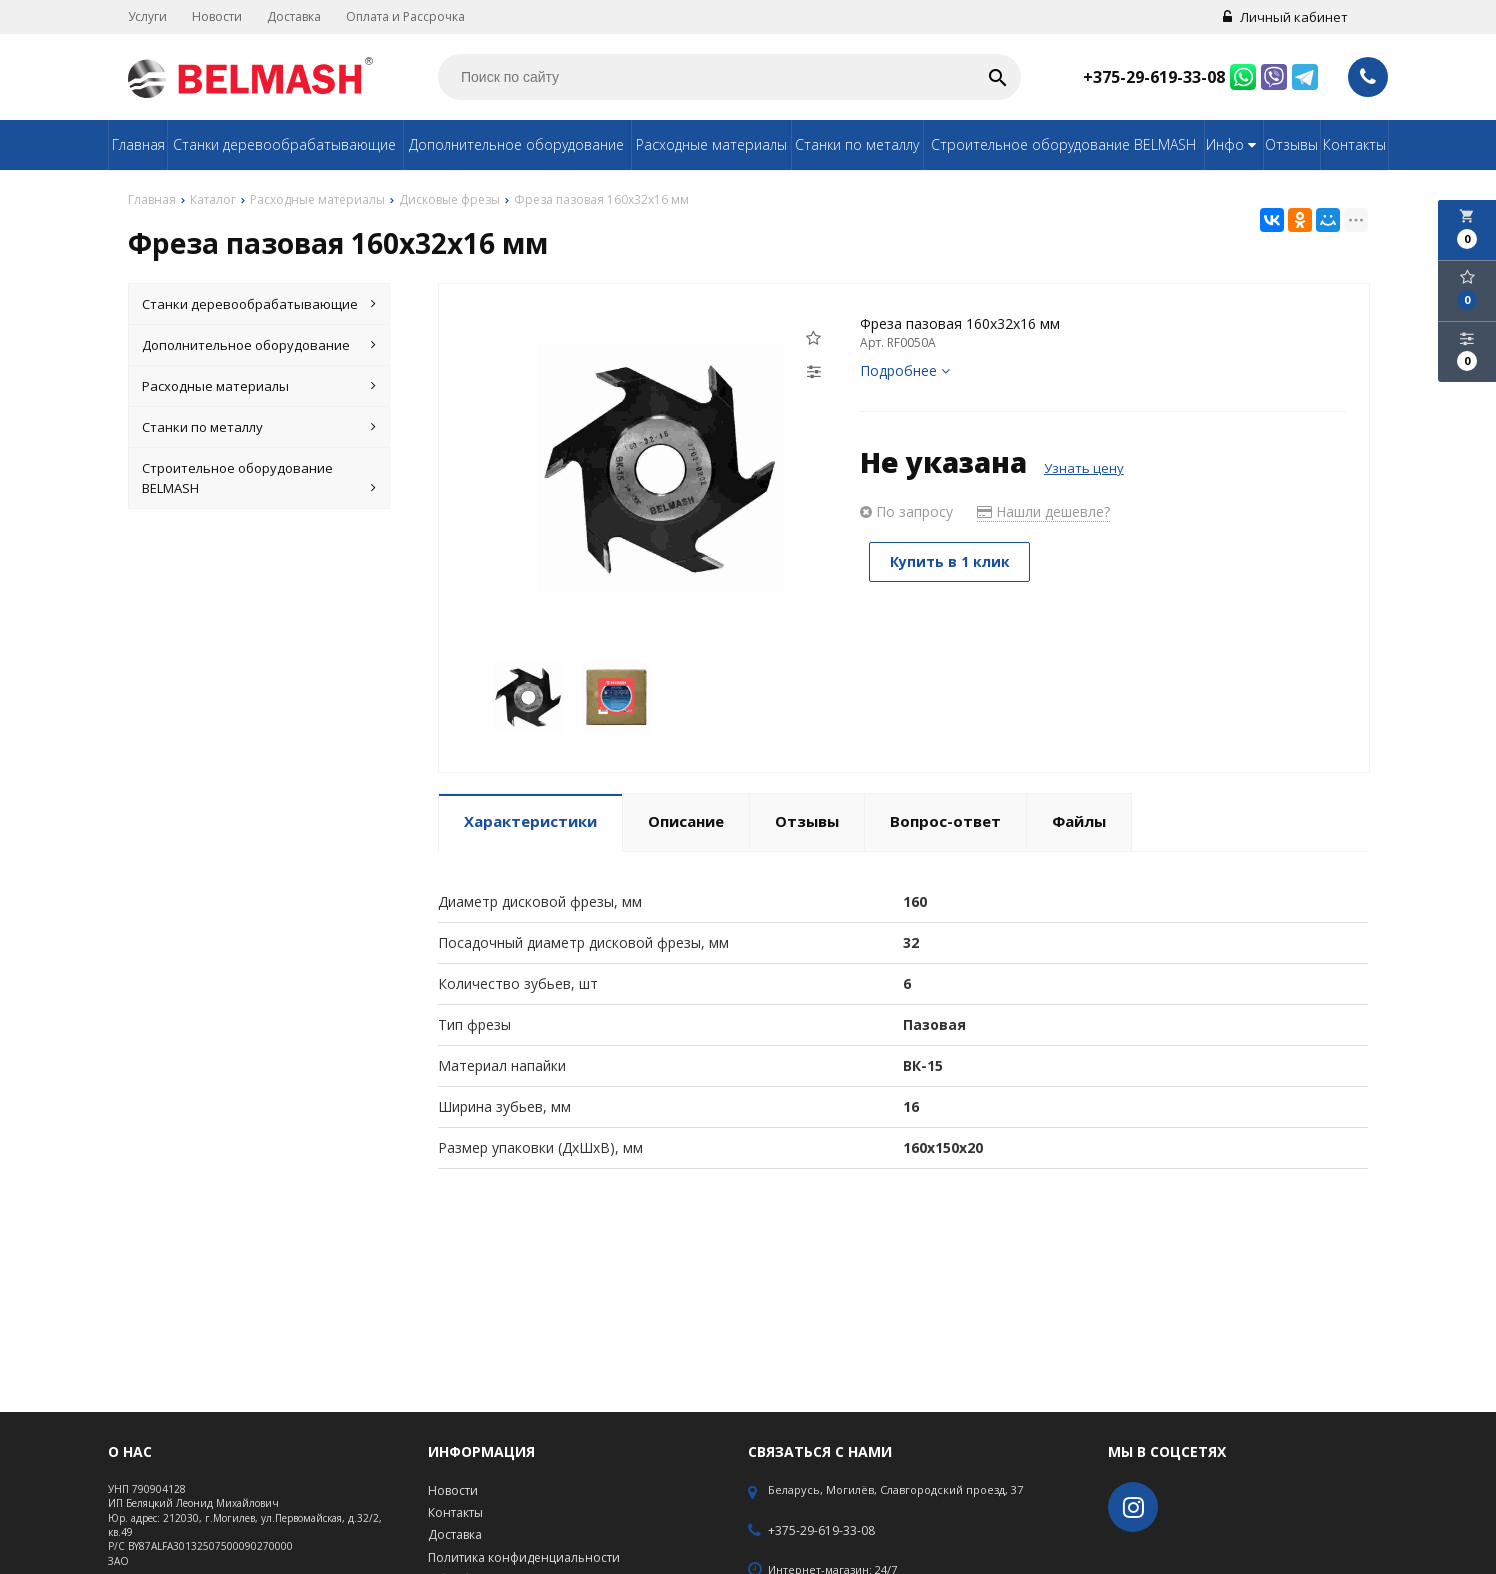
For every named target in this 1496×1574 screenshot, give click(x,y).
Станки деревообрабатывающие (284, 144)
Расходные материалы (711, 144)
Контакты (1354, 144)
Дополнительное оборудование (516, 144)
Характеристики (530, 821)
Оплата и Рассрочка (405, 16)
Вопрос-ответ (945, 821)
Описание (686, 821)
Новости (217, 16)
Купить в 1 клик (951, 561)
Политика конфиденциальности (524, 1557)
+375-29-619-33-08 (1154, 77)
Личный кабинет (1285, 17)
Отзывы (1291, 144)
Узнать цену (1084, 468)
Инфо (1233, 144)
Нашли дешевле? (1043, 511)
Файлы (1079, 821)
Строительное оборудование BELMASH (1063, 144)
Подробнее (905, 370)
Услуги (147, 16)
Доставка (294, 16)
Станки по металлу (857, 144)
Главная (138, 144)
